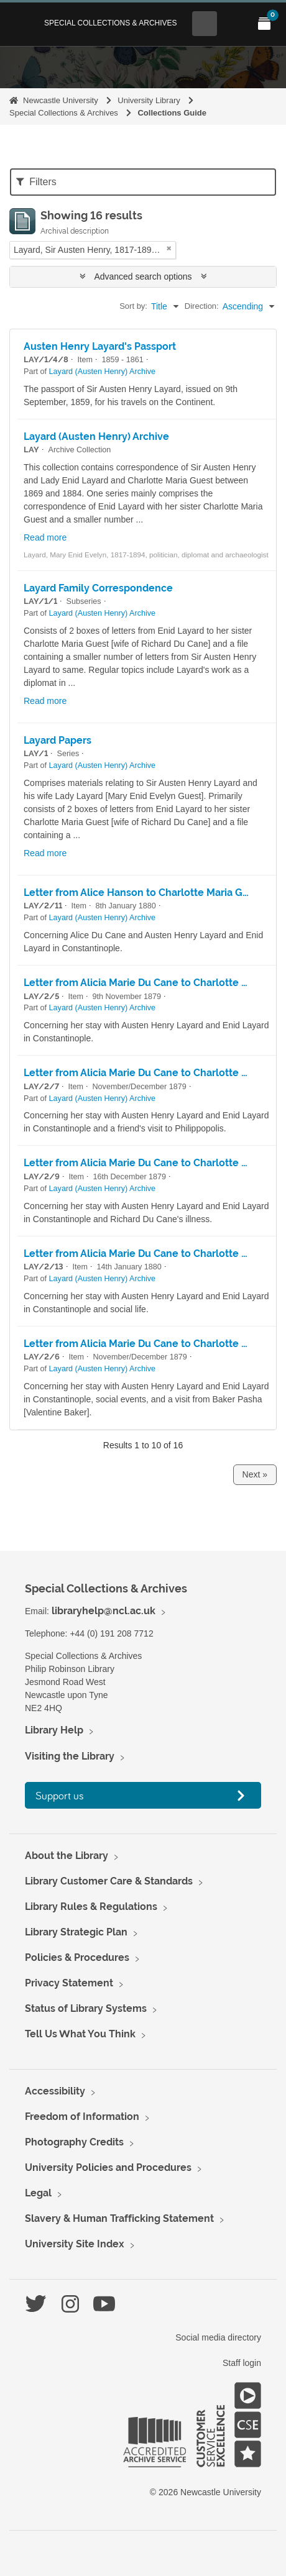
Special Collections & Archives (110, 23)
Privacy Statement (69, 1983)
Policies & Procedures (77, 1957)
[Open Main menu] (234, 23)
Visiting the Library (69, 1756)
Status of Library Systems (86, 2008)
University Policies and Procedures (108, 2167)
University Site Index (74, 2244)
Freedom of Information (82, 2116)
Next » (254, 1474)
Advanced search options (143, 276)
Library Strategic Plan (76, 1932)
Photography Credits (74, 2142)
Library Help (54, 1730)
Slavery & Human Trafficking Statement (119, 2218)
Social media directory (218, 2337)
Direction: (202, 306)
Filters (36, 181)
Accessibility (55, 2091)
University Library (149, 100)
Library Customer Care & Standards (109, 1881)
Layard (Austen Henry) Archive (102, 371)
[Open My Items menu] (264, 23)
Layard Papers (57, 740)
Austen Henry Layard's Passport (100, 346)
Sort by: (133, 306)
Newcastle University (60, 100)
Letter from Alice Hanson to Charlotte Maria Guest (144, 892)
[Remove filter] (169, 248)
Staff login (242, 2363)
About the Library (66, 1855)
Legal (38, 2193)
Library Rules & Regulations (91, 1906)
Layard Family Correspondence (98, 588)
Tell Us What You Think (80, 2034)
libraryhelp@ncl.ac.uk (103, 1611)
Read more (45, 537)
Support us (59, 1795)
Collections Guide (171, 112)
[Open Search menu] (204, 23)
